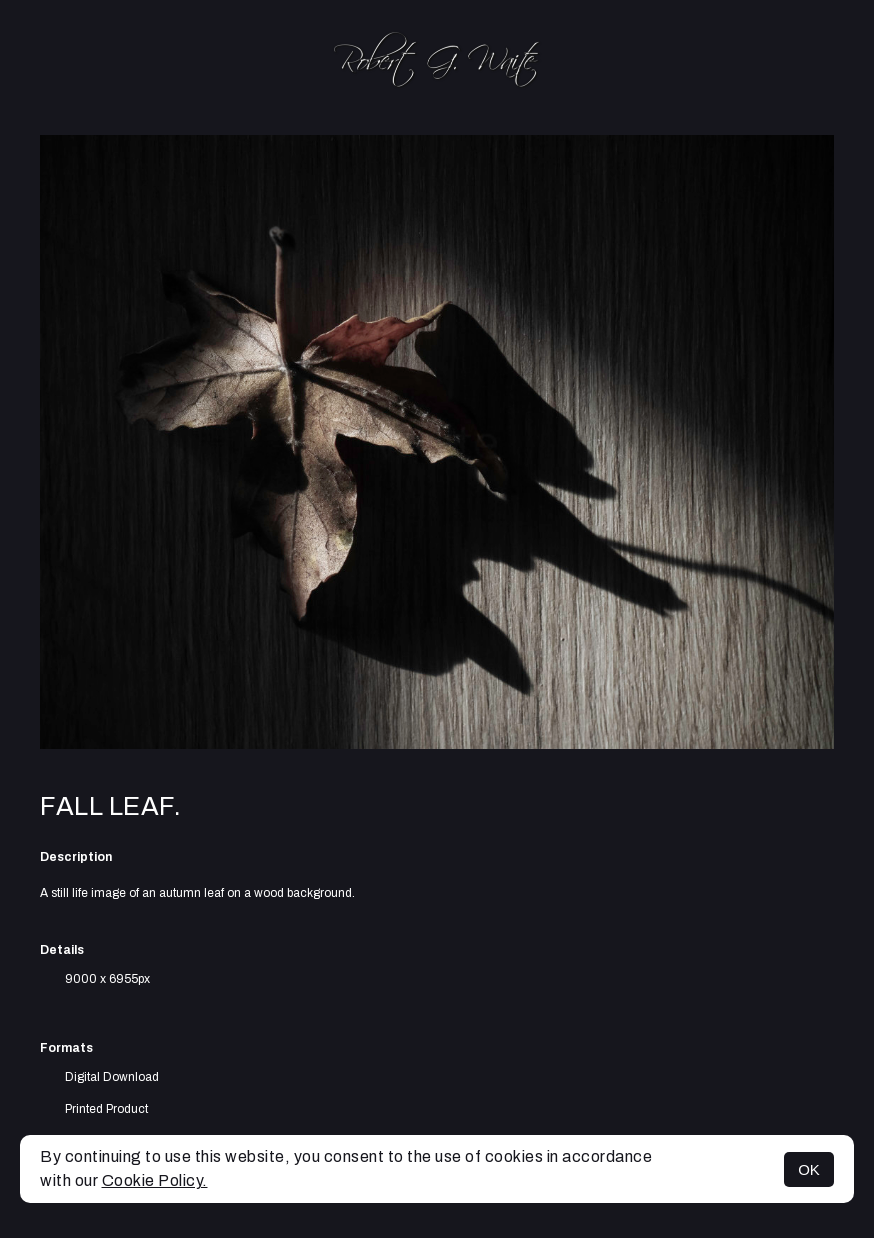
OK (809, 1169)
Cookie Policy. (155, 1180)
